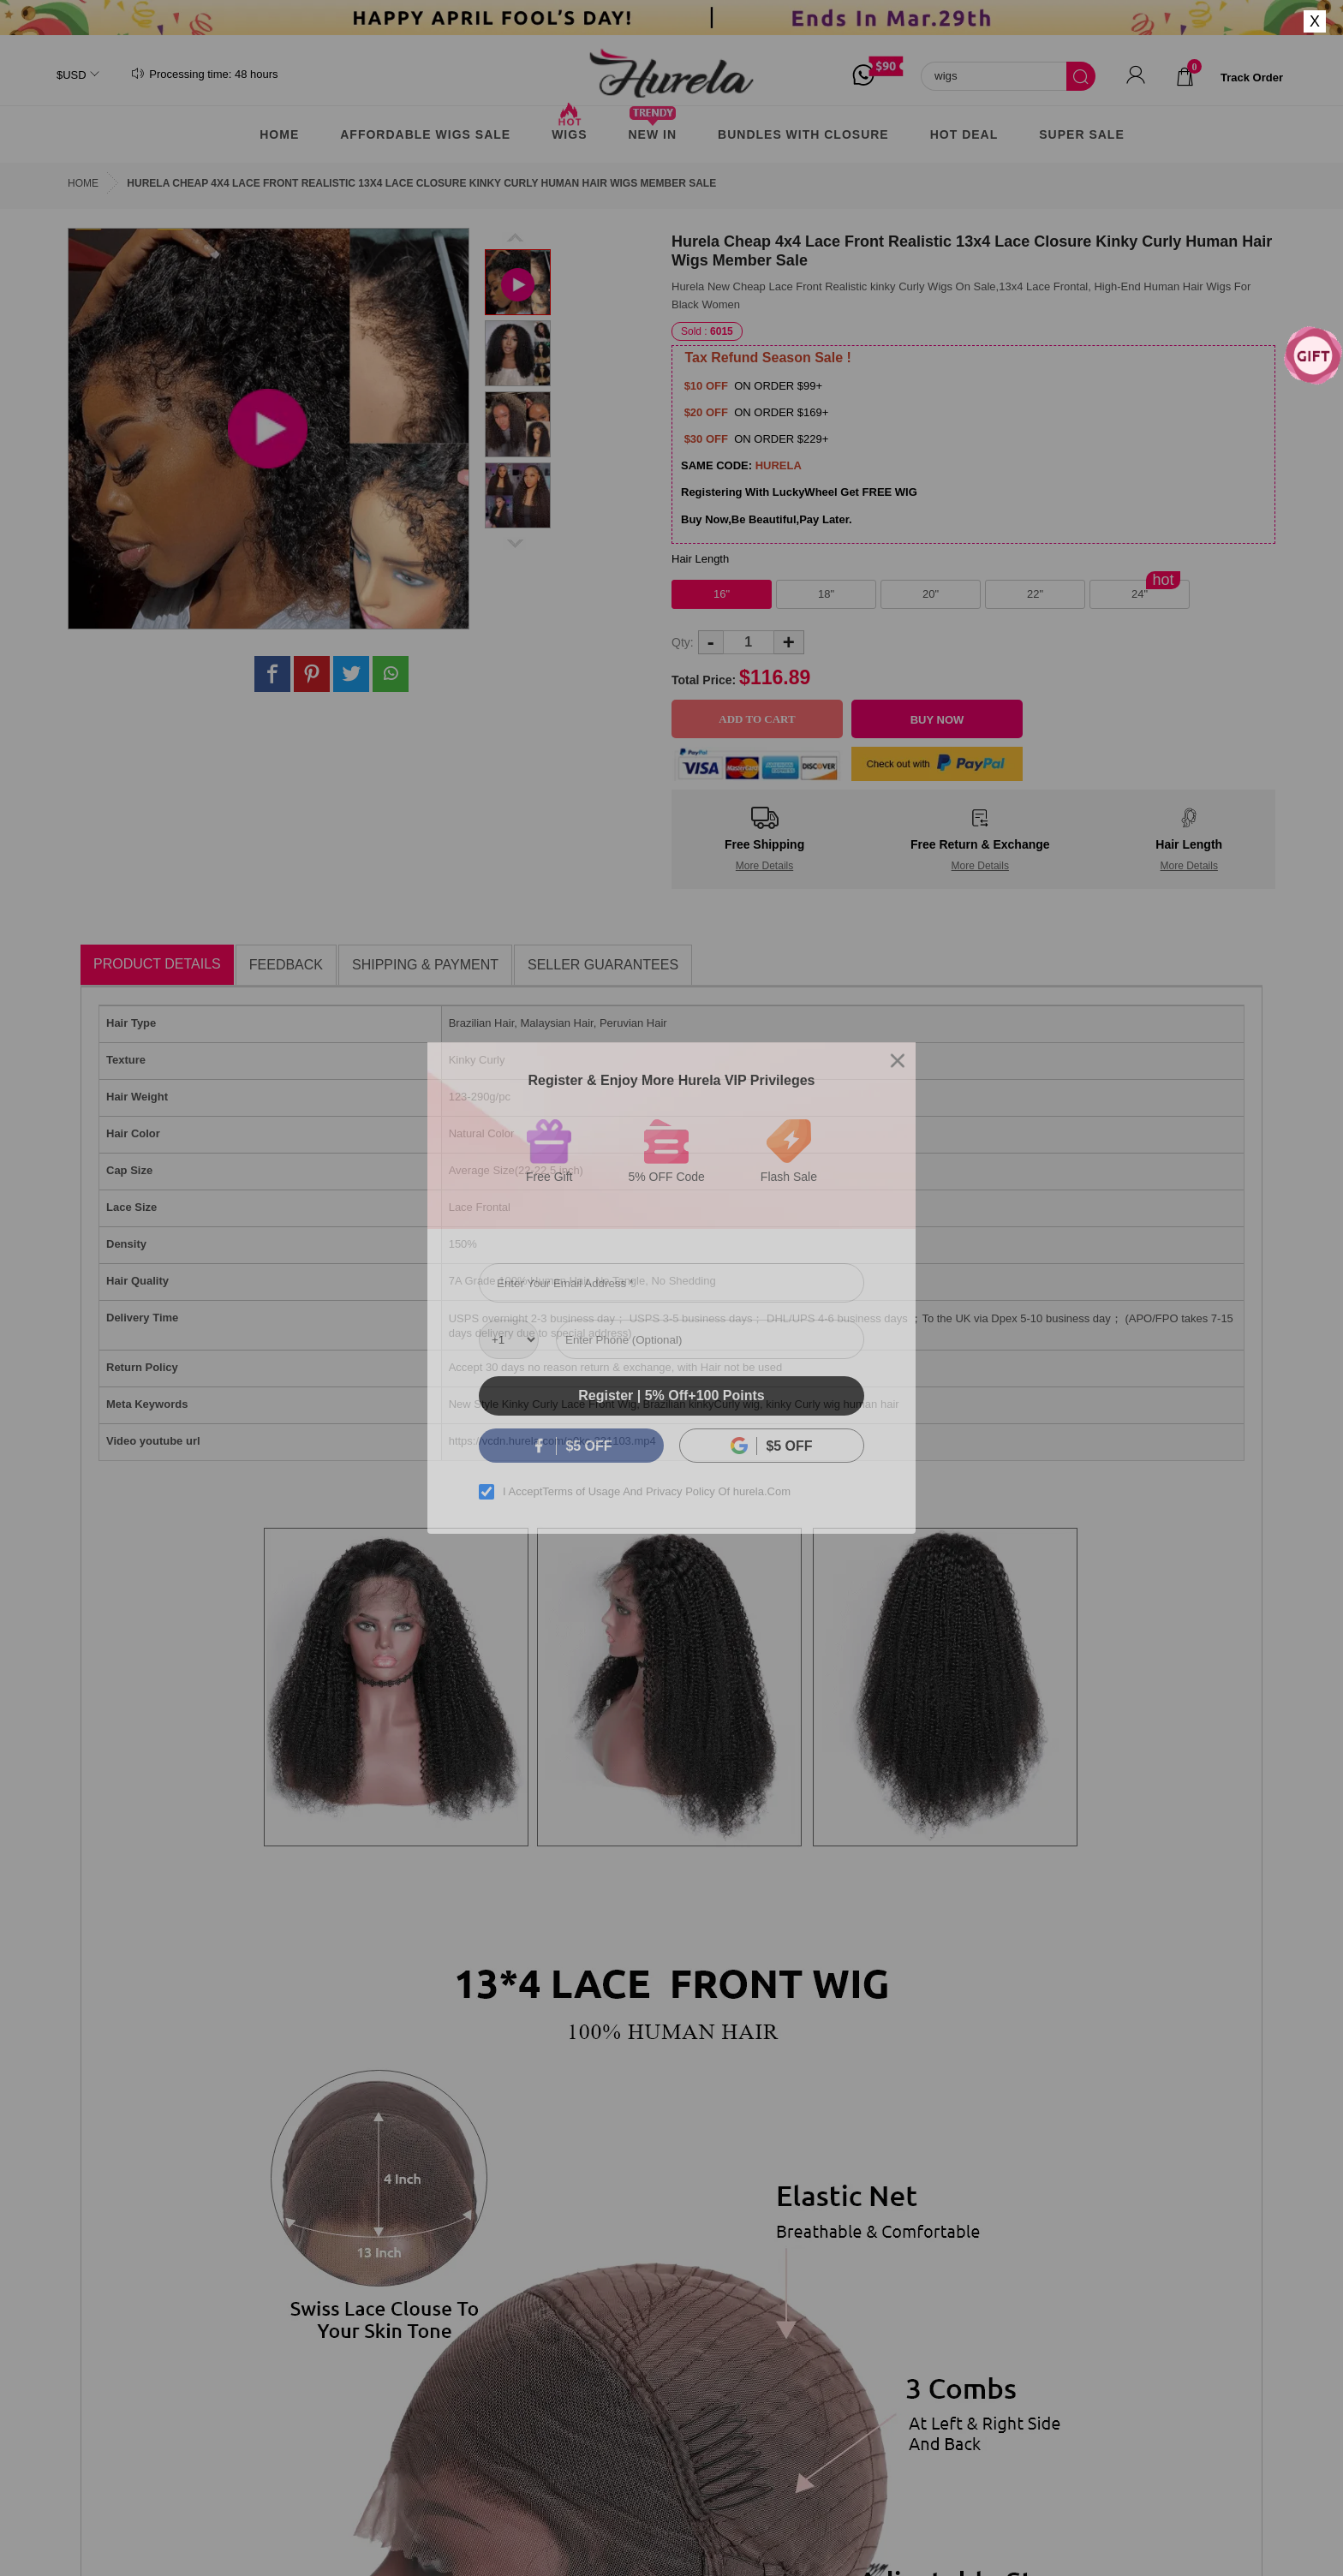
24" (1139, 593)
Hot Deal (964, 134)
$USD (72, 75)
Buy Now (937, 719)
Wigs (569, 128)
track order (1252, 77)
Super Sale (1081, 134)
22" (1035, 593)
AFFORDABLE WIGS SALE (425, 134)
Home (279, 134)
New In (652, 128)
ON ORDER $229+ (780, 438)
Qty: (683, 642)
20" (930, 593)
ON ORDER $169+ (780, 412)
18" (826, 593)
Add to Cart (757, 718)
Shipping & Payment (425, 964)
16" (721, 593)
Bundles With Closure (803, 134)
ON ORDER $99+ (777, 385)
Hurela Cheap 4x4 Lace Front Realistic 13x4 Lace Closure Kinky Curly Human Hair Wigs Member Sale (421, 183)
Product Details (157, 964)
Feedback (286, 964)
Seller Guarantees (603, 964)
